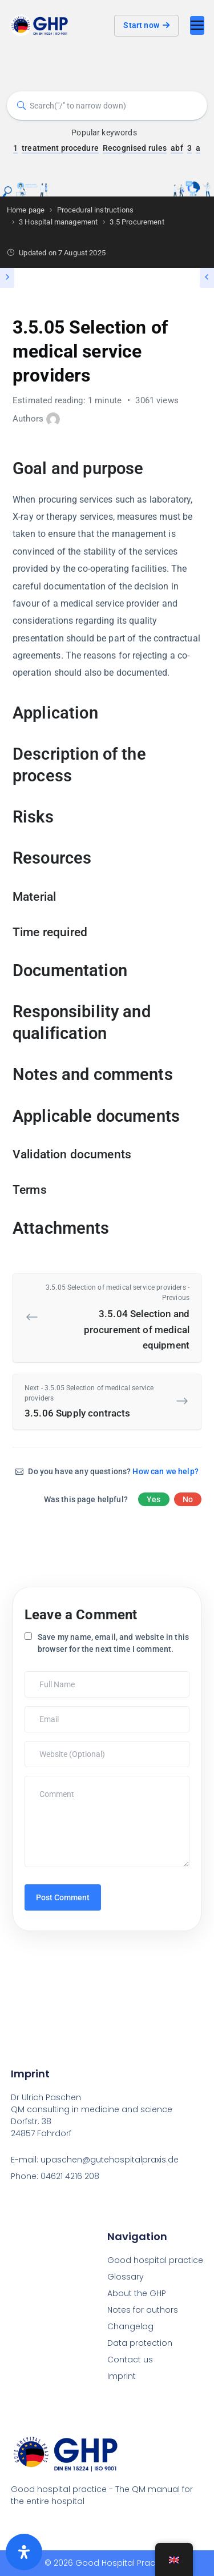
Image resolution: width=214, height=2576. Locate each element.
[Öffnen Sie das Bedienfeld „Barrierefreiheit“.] (24, 2552)
